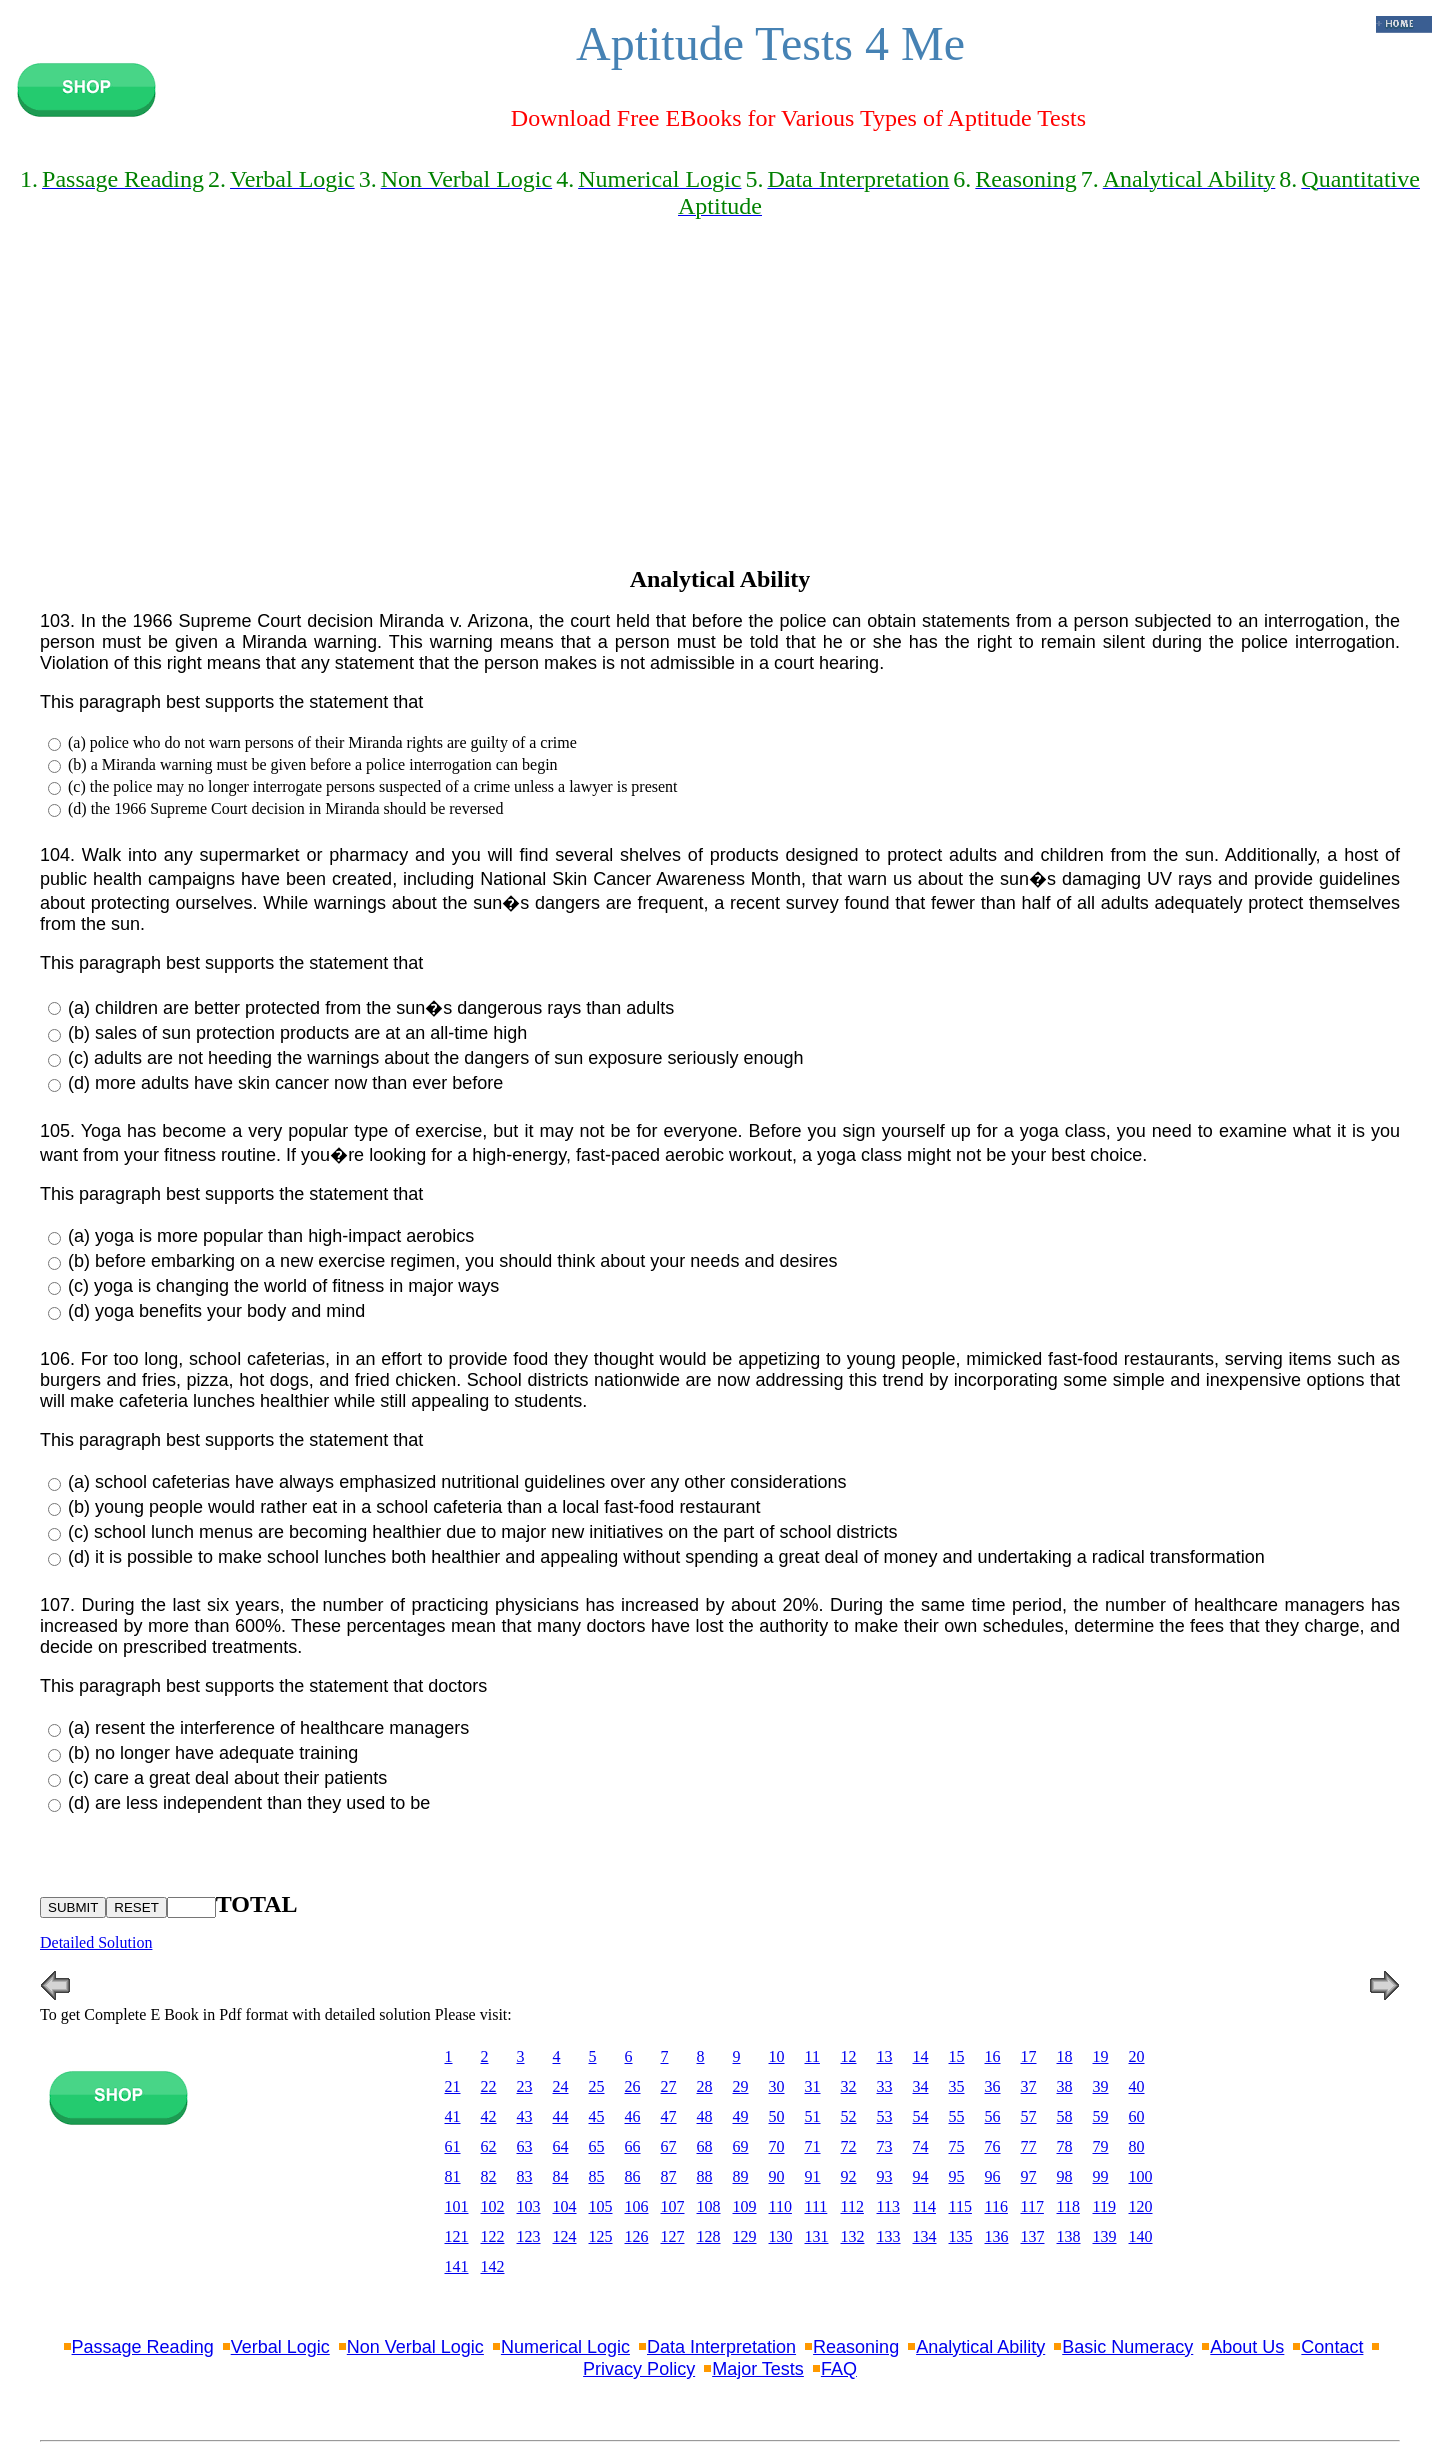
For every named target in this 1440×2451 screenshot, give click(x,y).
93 (885, 2176)
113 (888, 2206)
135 (961, 2236)
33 (885, 2086)
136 (997, 2236)
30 (777, 2086)
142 (493, 2266)
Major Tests (758, 2369)
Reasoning (856, 2347)
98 (1065, 2176)
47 (669, 2116)
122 (493, 2236)
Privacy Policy (639, 2369)
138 (1069, 2236)
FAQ (839, 2369)
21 (453, 2086)
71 (813, 2146)
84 (561, 2176)
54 (921, 2116)
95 (957, 2176)
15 (957, 2056)
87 (669, 2176)
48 (705, 2116)
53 (885, 2116)
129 (745, 2236)
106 (637, 2206)
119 (1104, 2206)
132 (853, 2236)
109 (745, 2206)
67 (669, 2146)
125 (601, 2236)
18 (1065, 2056)
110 (780, 2206)
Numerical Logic (565, 2347)
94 (921, 2176)
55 (957, 2116)
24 (561, 2086)
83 (525, 2176)
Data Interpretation (721, 2347)
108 (709, 2206)
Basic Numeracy (1127, 2347)
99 (1101, 2176)
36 (993, 2086)
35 (957, 2086)
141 (457, 2266)
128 (709, 2236)
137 (1033, 2236)
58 (1065, 2116)
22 (489, 2086)
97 (1029, 2176)
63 (525, 2146)
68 (705, 2146)
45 (597, 2116)
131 (817, 2236)
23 (525, 2086)
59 (1101, 2116)
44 (561, 2116)
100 (1141, 2176)
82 (489, 2176)
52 (849, 2116)
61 (453, 2146)
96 (993, 2176)
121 (457, 2236)
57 (1029, 2116)
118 (1068, 2206)
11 (812, 2056)
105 (601, 2206)
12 (849, 2056)
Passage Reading (143, 2347)
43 (525, 2116)
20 (1137, 2056)
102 (493, 2206)
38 (1065, 2086)
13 (885, 2056)
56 (993, 2116)
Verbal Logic (280, 2347)
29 (741, 2086)
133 (889, 2236)
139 (1105, 2236)
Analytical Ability (980, 2347)
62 (489, 2146)
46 (633, 2116)
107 (673, 2206)
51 (813, 2116)
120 (1141, 2206)
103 (529, 2206)
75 (957, 2146)
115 (960, 2206)
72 (849, 2146)
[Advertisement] (720, 410)
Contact (1332, 2347)
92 (849, 2176)
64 (561, 2146)
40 (1137, 2086)
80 (1137, 2146)
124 (565, 2236)
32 (849, 2086)
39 (1101, 2086)
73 (885, 2146)
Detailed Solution (96, 1942)
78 (1065, 2146)
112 (852, 2206)
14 (921, 2056)
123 (529, 2236)
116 (996, 2206)
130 (781, 2236)
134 (925, 2236)
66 (633, 2146)
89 (741, 2176)
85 (597, 2176)
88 (705, 2176)
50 (777, 2116)
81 (453, 2176)
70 (777, 2146)
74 (921, 2146)
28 (705, 2086)
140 (1141, 2236)
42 (489, 2116)
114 (924, 2206)
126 (637, 2236)
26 (633, 2086)
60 (1137, 2116)
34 (921, 2086)
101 (457, 2206)
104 (565, 2206)
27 (669, 2086)
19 (1101, 2056)
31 (813, 2086)
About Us (1247, 2347)
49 (741, 2116)
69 (741, 2146)
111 (816, 2206)
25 (597, 2086)
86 (633, 2176)
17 (1029, 2056)
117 (1032, 2206)
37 (1029, 2086)
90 (777, 2176)
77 (1029, 2146)
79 (1101, 2146)
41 (453, 2116)
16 (993, 2056)
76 (993, 2146)
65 (597, 2146)
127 (673, 2236)
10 (777, 2056)
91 (813, 2176)
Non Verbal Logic (415, 2347)
